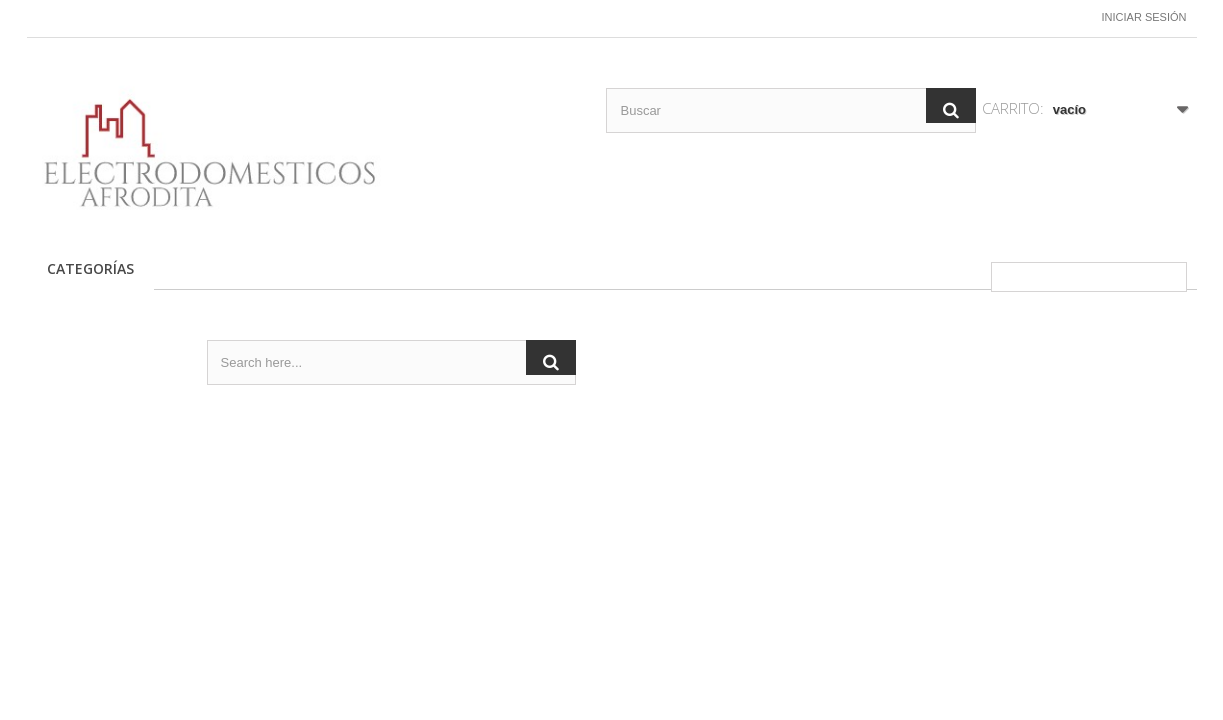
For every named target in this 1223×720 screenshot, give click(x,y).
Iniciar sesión (1144, 17)
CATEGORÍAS (90, 268)
